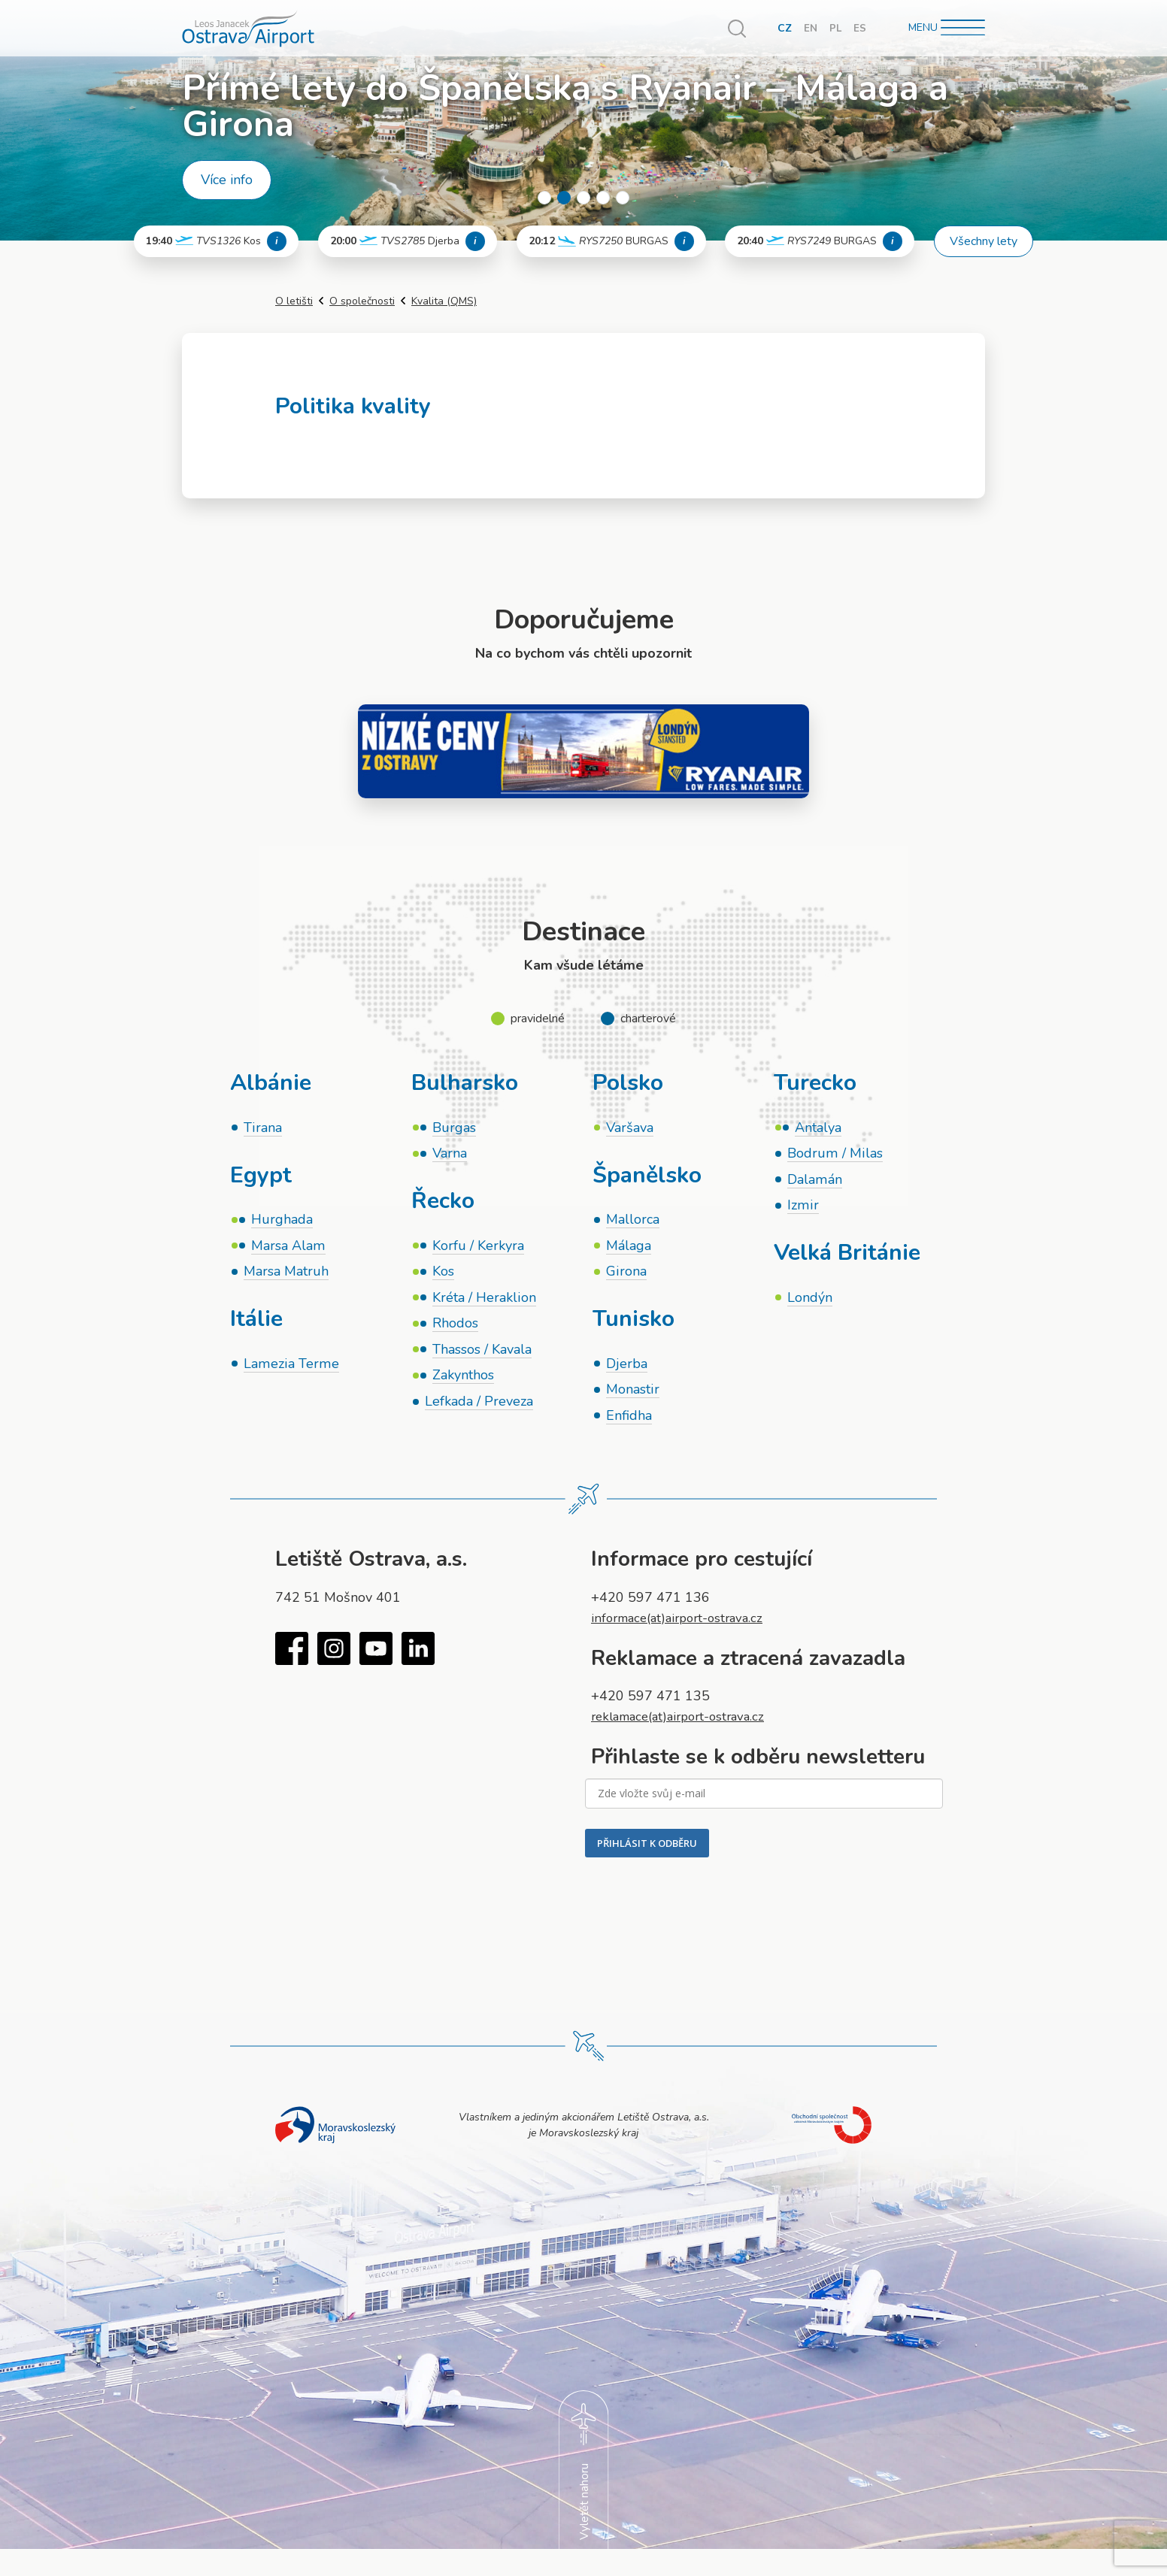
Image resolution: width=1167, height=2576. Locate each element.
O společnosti (362, 301)
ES (859, 28)
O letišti (294, 301)
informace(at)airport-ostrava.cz (683, 1625)
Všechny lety (983, 241)
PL (835, 28)
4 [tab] (603, 197)
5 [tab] (622, 197)
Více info (227, 180)
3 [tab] (583, 197)
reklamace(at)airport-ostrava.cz (685, 1724)
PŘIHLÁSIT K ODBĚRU (647, 1850)
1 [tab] (544, 197)
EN (810, 28)
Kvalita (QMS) (444, 301)
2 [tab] (564, 197)
